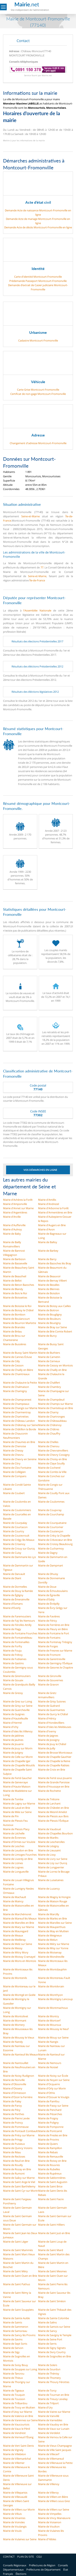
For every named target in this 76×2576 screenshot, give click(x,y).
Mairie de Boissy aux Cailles (54, 1306)
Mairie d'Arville (12, 1216)
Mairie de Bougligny (50, 1314)
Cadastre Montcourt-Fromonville (38, 340)
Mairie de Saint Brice (50, 2186)
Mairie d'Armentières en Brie (55, 1212)
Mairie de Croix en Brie (51, 1769)
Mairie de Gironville (49, 1676)
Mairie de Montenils (15, 1978)
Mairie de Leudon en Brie (18, 1850)
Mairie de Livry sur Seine (52, 1859)
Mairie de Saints (12, 2322)
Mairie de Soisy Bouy (15, 2365)
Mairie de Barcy (47, 1259)
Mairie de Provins (48, 2139)
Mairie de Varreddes (50, 2420)
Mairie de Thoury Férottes (53, 2382)
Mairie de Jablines (13, 1735)
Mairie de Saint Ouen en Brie (20, 2276)
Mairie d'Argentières (15, 1212)
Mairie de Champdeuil (51, 1399)
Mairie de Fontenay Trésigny (55, 1642)
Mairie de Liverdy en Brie (18, 1859)
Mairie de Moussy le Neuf (53, 2029)
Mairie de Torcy (47, 2390)
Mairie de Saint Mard (50, 2250)
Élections (21, 2574)
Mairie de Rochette (49, 1791)
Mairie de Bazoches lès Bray (54, 1263)
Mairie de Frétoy (13, 1655)
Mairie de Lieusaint (49, 1850)
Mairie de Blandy (13, 1289)
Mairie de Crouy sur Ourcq (19, 1548)
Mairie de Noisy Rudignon (18, 2075)
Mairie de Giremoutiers (17, 1676)
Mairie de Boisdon (49, 1293)
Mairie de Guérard (49, 1705)
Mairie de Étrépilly (49, 1603)
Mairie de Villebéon (14, 2454)
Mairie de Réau (12, 2152)
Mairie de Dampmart (50, 1565)
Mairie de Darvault (14, 1574)
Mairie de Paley (12, 2101)
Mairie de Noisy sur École (53, 2075)
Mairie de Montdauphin (52, 1969)
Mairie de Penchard (49, 2110)
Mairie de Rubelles (49, 2169)
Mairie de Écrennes (14, 1837)
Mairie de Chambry (49, 1387)
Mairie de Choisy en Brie (52, 1459)
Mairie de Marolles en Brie (18, 1923)
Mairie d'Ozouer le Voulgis (53, 2097)
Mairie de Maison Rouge (52, 1901)
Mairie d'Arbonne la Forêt (53, 1208)
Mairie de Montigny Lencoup (55, 1999)
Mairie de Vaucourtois (16, 2424)
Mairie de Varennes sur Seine (20, 2420)
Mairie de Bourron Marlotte (19, 1323)
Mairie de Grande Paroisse (54, 1782)
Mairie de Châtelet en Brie (53, 1808)
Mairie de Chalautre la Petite (20, 1382)
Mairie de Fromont (49, 1655)
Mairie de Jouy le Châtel (52, 1744)
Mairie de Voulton (49, 2526)
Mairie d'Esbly (46, 1599)
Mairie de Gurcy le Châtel (53, 1714)
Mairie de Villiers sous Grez (54, 2501)
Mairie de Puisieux (14, 2144)
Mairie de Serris (47, 2343)
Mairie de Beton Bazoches (18, 1285)
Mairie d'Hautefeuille (15, 1718)
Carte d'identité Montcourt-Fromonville (38, 276)
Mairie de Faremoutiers (17, 1616)
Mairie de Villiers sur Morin (19, 2509)
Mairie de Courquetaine (52, 1523)
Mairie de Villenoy (48, 2484)
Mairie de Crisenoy (14, 1544)
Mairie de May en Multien (53, 1931)
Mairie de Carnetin (49, 1357)
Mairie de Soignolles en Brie (54, 2356)
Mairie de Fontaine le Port (53, 1633)
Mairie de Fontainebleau (17, 1637)
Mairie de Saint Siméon (52, 2301)
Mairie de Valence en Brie (18, 2416)
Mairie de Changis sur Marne (20, 1408)
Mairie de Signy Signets (52, 2348)
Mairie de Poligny (48, 2122)
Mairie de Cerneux (49, 1361)
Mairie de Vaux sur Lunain (53, 2429)
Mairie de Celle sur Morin (18, 1757)
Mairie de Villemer (14, 2463)
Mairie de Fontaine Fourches (20, 1633)
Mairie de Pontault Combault (20, 2131)
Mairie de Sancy (47, 2331)
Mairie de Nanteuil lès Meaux (20, 2054)
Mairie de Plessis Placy (16, 1829)
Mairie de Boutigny (49, 1323)
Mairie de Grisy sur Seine (17, 1705)
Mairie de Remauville (50, 2156)
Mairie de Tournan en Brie (53, 2395)
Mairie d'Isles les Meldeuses (54, 1727)
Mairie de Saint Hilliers (51, 2224)
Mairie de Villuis (12, 2514)
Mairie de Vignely (13, 2450)
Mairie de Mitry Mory (15, 1952)
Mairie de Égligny (13, 1595)
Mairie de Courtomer (50, 1527)
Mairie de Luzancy (49, 1888)
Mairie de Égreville (49, 1595)
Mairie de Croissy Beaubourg (55, 1544)
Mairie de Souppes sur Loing (20, 2369)
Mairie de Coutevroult (16, 1535)
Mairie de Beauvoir (49, 1276)
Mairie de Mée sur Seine (17, 1812)
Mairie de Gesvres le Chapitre (55, 1667)
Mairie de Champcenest (17, 1399)
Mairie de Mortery (14, 2025)
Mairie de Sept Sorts (15, 2343)
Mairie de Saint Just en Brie (54, 2233)
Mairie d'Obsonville (14, 2084)
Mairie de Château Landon (19, 1421)
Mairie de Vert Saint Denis (18, 2445)
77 (42, 567)
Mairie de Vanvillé (48, 2416)
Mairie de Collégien (14, 1472)
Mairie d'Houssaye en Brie (53, 1786)
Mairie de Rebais (48, 2152)
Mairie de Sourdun (49, 2369)
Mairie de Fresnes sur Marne (55, 1650)
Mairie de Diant (12, 1578)
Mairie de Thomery (49, 2378)
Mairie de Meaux (13, 1935)
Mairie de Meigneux (50, 1935)
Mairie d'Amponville (15, 1204)
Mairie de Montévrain (51, 1986)
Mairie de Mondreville (51, 1956)
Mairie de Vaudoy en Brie (53, 2424)
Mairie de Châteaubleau (52, 1421)
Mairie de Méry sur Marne (53, 1944)
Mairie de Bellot (12, 1280)
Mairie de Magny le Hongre (54, 1897)
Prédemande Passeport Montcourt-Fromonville (38, 281)
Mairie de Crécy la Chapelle (54, 1535)
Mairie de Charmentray (17, 1412)
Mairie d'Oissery (12, 2088)
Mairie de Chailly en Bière (18, 1370)
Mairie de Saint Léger (15, 2241)
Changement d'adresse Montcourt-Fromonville (38, 443)
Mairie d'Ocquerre (49, 2084)
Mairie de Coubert (14, 1493)
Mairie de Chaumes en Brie (19, 1442)
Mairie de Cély (11, 1361)
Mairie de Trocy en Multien (19, 2407)
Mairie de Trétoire (48, 1799)
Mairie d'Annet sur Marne (18, 1208)
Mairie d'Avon (46, 1229)
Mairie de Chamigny (15, 1391)
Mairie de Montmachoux (53, 2008)
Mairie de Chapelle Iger (16, 1761)
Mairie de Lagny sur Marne (19, 1803)
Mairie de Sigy (11, 2352)
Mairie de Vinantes (14, 2518)
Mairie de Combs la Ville (52, 1472)
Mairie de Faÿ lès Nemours (19, 1620)
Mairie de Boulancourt (16, 1319)
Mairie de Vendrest (14, 2433)
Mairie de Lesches (13, 1846)
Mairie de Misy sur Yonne (53, 1948)
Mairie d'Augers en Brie (52, 1225)
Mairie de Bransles (14, 1327)
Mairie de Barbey (48, 1250)
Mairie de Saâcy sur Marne (19, 2178)
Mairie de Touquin (14, 2395)
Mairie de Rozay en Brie (17, 2169)
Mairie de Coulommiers (17, 1510)
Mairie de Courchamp (51, 1514)
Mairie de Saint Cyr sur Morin (20, 2190)
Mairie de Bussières (14, 1344)
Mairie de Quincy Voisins (17, 2148)
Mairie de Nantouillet (15, 2063)
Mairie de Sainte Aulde (16, 2318)
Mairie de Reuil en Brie (16, 2161)
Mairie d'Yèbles (47, 2539)
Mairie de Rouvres (49, 2165)
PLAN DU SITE (25, 2556)
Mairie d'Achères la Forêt (18, 1200)
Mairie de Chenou (48, 1446)
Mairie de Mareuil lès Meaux (20, 1918)
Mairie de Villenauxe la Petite (55, 2463)
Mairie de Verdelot (49, 2433)
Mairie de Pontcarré (50, 2131)
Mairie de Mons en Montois (19, 1961)
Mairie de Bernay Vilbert (52, 1280)
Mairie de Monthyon (50, 1995)
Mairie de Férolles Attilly (17, 1625)
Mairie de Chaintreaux (16, 1374)
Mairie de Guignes (14, 1714)
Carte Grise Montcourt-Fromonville (38, 389)
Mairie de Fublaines (14, 1659)
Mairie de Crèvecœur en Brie (55, 1540)
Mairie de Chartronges (51, 1416)
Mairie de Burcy (47, 1336)
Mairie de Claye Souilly (51, 1463)
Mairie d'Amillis (47, 1200)
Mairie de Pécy (11, 2110)
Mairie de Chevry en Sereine (19, 1459)
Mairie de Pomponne (50, 2127)
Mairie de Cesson (13, 1365)
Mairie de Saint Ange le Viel (19, 2182)
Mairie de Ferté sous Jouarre (55, 1778)
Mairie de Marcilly (48, 1914)
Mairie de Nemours (49, 2063)
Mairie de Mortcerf (49, 2020)
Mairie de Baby (12, 1233)
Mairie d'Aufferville (14, 1225)
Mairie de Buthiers (49, 1352)
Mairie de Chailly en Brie (52, 1370)
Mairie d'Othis (46, 2093)
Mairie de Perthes (13, 2114)
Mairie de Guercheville (16, 1710)
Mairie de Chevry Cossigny (54, 1455)
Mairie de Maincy (13, 1901)
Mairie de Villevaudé (15, 2497)
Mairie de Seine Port (50, 2339)
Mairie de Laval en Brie (16, 1808)
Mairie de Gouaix (13, 1680)
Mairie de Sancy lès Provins (19, 2335)
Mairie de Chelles (48, 1442)
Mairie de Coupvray (50, 1510)
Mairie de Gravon (48, 1684)
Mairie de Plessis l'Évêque (53, 1820)
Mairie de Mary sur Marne (18, 1927)
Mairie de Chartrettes (16, 1416)
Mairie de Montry (48, 2016)
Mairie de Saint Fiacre (51, 2199)
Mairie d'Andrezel (48, 1204)
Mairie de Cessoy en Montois (55, 1365)
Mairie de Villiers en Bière (53, 2497)
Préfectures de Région (42, 2565)
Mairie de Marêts (48, 1837)
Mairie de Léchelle (14, 1833)
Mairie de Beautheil (14, 1276)
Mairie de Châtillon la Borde (19, 1429)
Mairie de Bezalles (48, 1285)
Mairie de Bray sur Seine (52, 1327)
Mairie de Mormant (14, 2020)
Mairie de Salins (47, 2322)
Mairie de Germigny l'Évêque (55, 1663)
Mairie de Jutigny (13, 1752)
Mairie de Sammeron (15, 2326)
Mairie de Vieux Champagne (55, 2445)
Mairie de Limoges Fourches (20, 1854)
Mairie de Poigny (48, 2118)
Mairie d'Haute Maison (16, 1786)
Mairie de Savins (12, 2339)
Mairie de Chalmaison (16, 1387)
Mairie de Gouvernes (50, 1680)
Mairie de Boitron (48, 1310)
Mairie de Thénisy (48, 2373)
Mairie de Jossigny (49, 1740)
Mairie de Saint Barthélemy (19, 2186)
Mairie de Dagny (48, 1553)
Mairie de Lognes (13, 1867)
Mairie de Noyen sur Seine (54, 2080)
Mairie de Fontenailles (16, 1642)
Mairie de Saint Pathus (16, 2284)
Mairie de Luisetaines (50, 1880)
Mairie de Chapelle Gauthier (54, 1757)
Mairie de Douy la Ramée (18, 1591)
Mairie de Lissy (47, 1854)
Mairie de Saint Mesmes (52, 2271)
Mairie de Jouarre (13, 1744)
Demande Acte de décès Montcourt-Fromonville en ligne (38, 227)
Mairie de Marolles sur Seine (55, 1923)
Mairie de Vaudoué (49, 1829)
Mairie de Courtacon (15, 1527)
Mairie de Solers (47, 2365)
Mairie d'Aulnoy (12, 1229)
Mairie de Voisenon (49, 2522)
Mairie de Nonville (14, 2080)
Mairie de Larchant (49, 1803)
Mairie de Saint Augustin (52, 2182)
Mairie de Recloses (14, 2156)
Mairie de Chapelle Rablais (53, 1765)
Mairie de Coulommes (51, 1501)
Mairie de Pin (11, 1816)
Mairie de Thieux (13, 2378)
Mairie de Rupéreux (50, 2173)
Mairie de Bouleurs (49, 1319)
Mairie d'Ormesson (14, 2093)
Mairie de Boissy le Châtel (18, 1310)
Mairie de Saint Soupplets (18, 2309)
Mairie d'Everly (12, 1608)
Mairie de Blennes (48, 1289)
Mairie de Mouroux (49, 2025)
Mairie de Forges (48, 1646)
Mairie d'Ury (45, 2407)
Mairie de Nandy (13, 2042)
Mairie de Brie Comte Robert (55, 1331)
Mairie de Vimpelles (49, 2514)
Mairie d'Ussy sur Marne (17, 2412)
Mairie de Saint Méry (15, 2271)
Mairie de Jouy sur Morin (17, 1748)
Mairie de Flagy (12, 1629)
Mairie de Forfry (12, 1646)
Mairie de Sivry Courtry (52, 2352)
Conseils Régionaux (14, 2565)
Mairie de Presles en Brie (52, 2135)
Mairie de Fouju (12, 1650)
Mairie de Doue (47, 1586)
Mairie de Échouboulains (53, 1591)
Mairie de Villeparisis (15, 2492)
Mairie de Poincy (13, 2122)
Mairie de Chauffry (49, 1433)
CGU (39, 2556)
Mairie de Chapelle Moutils (19, 1765)
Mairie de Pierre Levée (16, 2118)
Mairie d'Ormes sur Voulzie (19, 1842)
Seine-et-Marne (30, 516)
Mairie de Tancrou (13, 2373)
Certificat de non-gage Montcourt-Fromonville (38, 394)
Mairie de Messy (12, 1948)
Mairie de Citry (11, 1463)
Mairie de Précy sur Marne (18, 2135)
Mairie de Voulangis (15, 2526)
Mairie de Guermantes (51, 1710)
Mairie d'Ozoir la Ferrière (17, 2097)
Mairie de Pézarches (50, 2114)
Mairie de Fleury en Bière (53, 1629)
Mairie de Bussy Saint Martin (20, 1352)
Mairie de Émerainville (16, 1599)
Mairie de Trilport (48, 2403)
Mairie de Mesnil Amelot (52, 1812)
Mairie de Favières (49, 1616)
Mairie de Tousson (14, 2399)
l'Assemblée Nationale (37, 610)
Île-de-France (37, 580)
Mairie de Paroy (12, 2105)
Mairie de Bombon (14, 1314)
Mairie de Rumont (14, 2173)
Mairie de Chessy (13, 1450)
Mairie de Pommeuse (16, 2127)
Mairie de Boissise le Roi (17, 1306)
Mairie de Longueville (16, 1871)
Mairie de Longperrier (51, 1867)
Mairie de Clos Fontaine (17, 1467)
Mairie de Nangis (48, 2042)
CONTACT (9, 2556)
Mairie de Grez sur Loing (17, 1701)
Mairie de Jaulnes (13, 1740)
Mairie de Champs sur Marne (55, 1404)
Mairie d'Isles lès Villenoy (18, 1731)
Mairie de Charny (48, 1412)
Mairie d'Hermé (12, 1722)
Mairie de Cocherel (49, 1467)
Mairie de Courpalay (15, 1523)
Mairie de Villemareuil (51, 2458)
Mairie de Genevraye (15, 1782)
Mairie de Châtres (48, 1429)
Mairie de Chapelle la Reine (54, 1761)
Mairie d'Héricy (47, 1718)
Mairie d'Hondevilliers (51, 1722)
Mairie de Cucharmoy (51, 1548)
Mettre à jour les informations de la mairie (24, 140)
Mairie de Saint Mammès (18, 2250)
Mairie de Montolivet (15, 2016)
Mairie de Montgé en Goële (19, 1995)
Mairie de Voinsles (14, 2522)
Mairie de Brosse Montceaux (55, 1752)
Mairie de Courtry (13, 1531)
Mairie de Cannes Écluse (17, 1357)
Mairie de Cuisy (12, 1553)
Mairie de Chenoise (14, 1446)
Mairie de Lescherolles (51, 1842)
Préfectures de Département (43, 2569)
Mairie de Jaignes (48, 1735)
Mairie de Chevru (13, 1455)
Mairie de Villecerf (48, 2454)
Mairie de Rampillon (50, 2148)
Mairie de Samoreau (15, 2331)
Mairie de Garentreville (51, 1659)
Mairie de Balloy (47, 1242)
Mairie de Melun (48, 1939)
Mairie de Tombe (13, 1799)
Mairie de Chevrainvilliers (53, 1450)
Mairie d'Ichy (10, 1727)
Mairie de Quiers (48, 2144)
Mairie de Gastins (13, 1663)
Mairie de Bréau (12, 1331)
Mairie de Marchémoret (17, 1914)
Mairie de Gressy (13, 1693)
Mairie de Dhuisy (48, 1574)
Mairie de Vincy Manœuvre (54, 2518)
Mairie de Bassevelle (15, 1263)
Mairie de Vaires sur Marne (54, 2412)
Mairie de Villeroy (48, 2492)
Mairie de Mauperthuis (51, 1927)
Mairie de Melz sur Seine (17, 1944)
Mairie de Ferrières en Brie (53, 1625)
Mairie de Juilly (46, 1748)
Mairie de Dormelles (15, 1586)
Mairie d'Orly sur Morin (52, 2088)
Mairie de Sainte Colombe (53, 2318)
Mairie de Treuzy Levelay (53, 2399)
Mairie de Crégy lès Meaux (18, 1540)
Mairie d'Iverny (47, 1731)
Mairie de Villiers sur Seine (53, 2509)
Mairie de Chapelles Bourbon (55, 1833)
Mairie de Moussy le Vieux (18, 2037)
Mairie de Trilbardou (15, 2403)
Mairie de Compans (14, 1476)
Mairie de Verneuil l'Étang (18, 2437)
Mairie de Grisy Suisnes (52, 1701)
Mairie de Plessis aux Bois (53, 1816)
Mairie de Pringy (12, 2139)
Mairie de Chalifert (49, 1382)
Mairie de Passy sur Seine (53, 2105)
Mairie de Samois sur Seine (54, 2326)
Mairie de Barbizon (14, 1259)
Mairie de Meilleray (14, 1939)
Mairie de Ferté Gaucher (17, 1778)
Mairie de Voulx (12, 2531)
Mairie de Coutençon (50, 1531)
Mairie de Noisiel (48, 2067)
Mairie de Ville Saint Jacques (54, 2450)
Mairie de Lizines (13, 1863)
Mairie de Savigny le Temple (54, 2335)
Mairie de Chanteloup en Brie (55, 1408)
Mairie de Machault (14, 1897)
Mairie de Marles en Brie (52, 1918)
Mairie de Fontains (49, 1637)
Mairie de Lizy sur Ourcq (52, 1863)
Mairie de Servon (13, 2348)
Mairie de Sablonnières (51, 2178)
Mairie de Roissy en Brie (52, 2161)
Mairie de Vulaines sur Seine (19, 2539)
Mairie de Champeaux (16, 1404)
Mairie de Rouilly (13, 2165)
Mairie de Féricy (47, 1620)
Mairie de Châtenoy (50, 1425)
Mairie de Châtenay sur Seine (20, 1425)
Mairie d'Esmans (13, 1603)
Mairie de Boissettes (15, 1297)
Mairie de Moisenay (50, 1952)
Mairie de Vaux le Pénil (16, 2429)
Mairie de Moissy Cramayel (19, 1956)
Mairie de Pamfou (48, 2101)
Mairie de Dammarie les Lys (19, 1557)
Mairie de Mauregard (15, 1931)
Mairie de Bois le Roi (15, 1293)
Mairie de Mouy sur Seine (53, 2037)
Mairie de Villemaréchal (17, 2458)
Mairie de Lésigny (48, 1846)
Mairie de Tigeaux (13, 2390)
